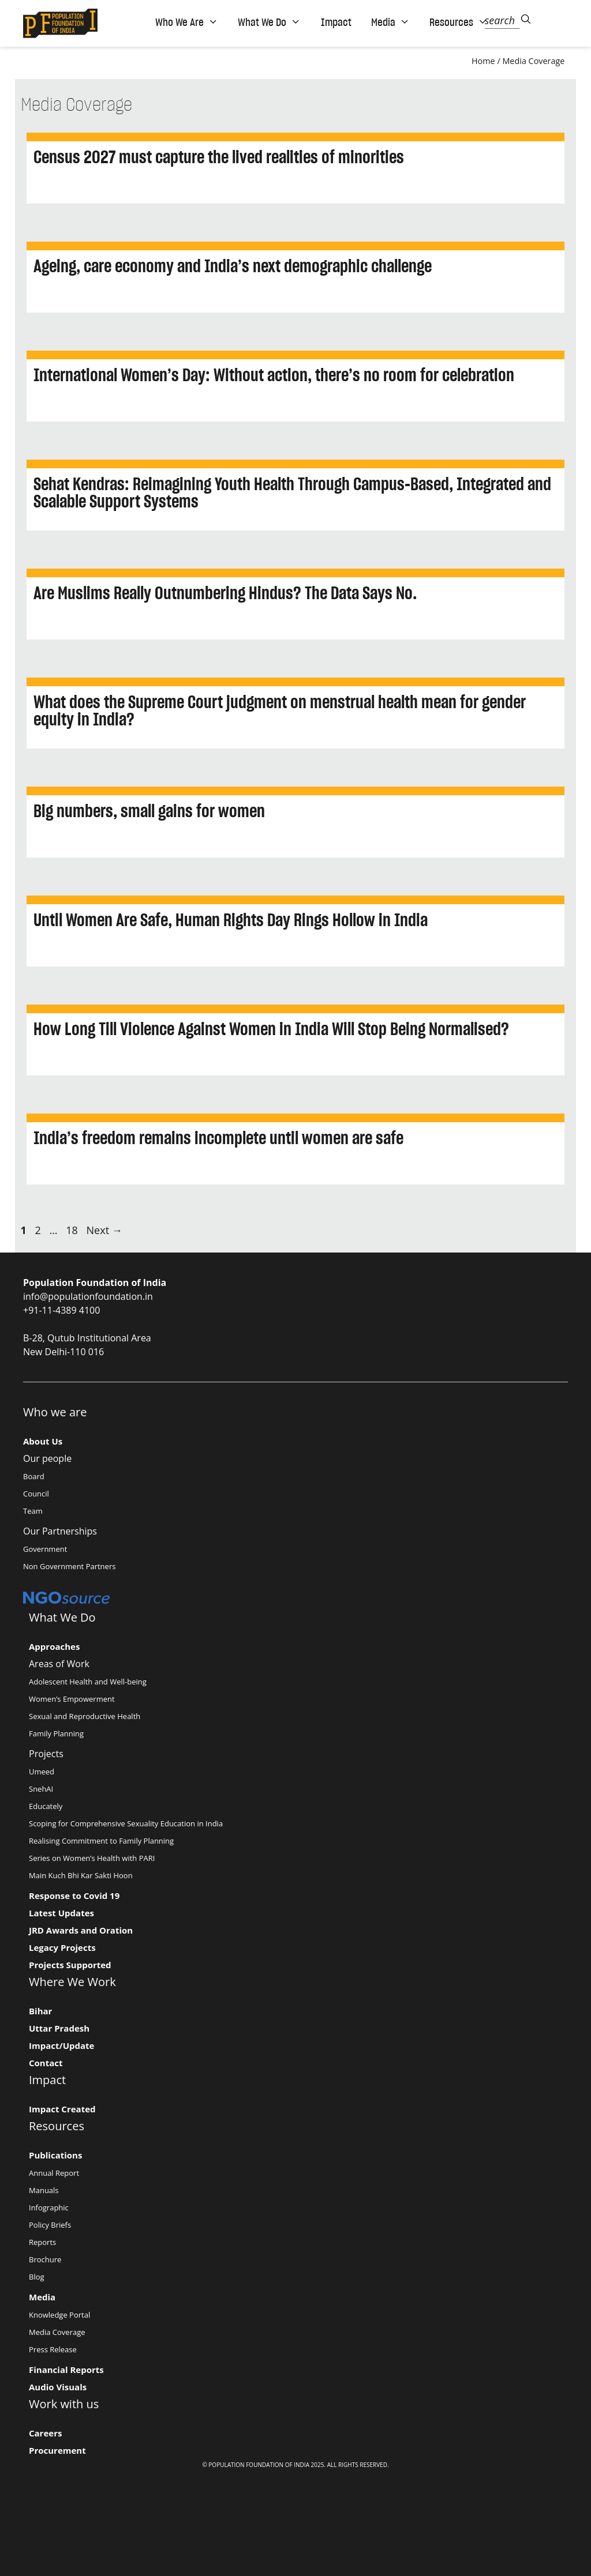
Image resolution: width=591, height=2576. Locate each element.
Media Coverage (533, 60)
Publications (55, 2155)
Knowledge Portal (59, 2315)
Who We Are (186, 22)
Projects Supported (70, 1964)
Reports (42, 2242)
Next (104, 1230)
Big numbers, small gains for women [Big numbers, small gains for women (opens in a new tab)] (149, 811)
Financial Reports (66, 2369)
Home (483, 60)
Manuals (44, 2190)
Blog (36, 2277)
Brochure (45, 2259)
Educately (45, 1806)
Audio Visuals (58, 2387)
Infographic (49, 2207)
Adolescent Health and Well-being (88, 1681)
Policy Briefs (50, 2225)
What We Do (269, 22)
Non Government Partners (69, 1566)
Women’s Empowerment (72, 1699)
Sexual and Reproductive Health (84, 1716)
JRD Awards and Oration (81, 1930)
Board (33, 1476)
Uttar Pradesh (59, 2028)
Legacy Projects (62, 1947)
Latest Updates (61, 1913)
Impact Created (62, 2109)
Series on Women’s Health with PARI (92, 1858)
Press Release (53, 2349)
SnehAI (41, 1789)
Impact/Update (61, 2045)
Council (36, 1493)
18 (73, 1230)
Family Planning (56, 1733)
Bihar (40, 2011)
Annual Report (54, 2173)
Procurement (57, 2450)
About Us (42, 1441)
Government (45, 1549)
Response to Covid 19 (74, 1895)
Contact (46, 2063)
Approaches (54, 1646)
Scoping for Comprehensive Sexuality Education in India (126, 1823)
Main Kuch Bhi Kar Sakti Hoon (81, 1875)
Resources (458, 22)
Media (390, 22)
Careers (45, 2433)
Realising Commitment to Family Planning (101, 1841)
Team (33, 1511)
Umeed (41, 1771)
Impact (336, 22)
